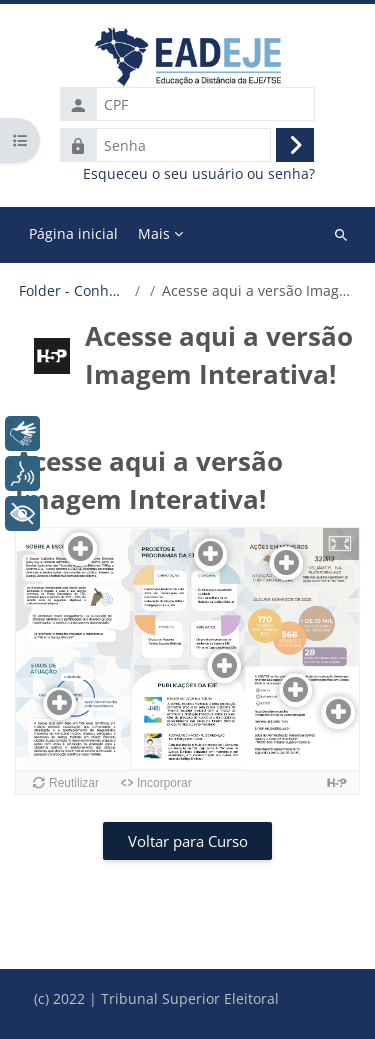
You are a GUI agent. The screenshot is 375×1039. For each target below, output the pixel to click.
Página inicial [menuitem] (73, 233)
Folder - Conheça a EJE (73, 291)
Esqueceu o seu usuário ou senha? (199, 174)
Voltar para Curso (188, 841)
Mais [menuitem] (154, 233)
